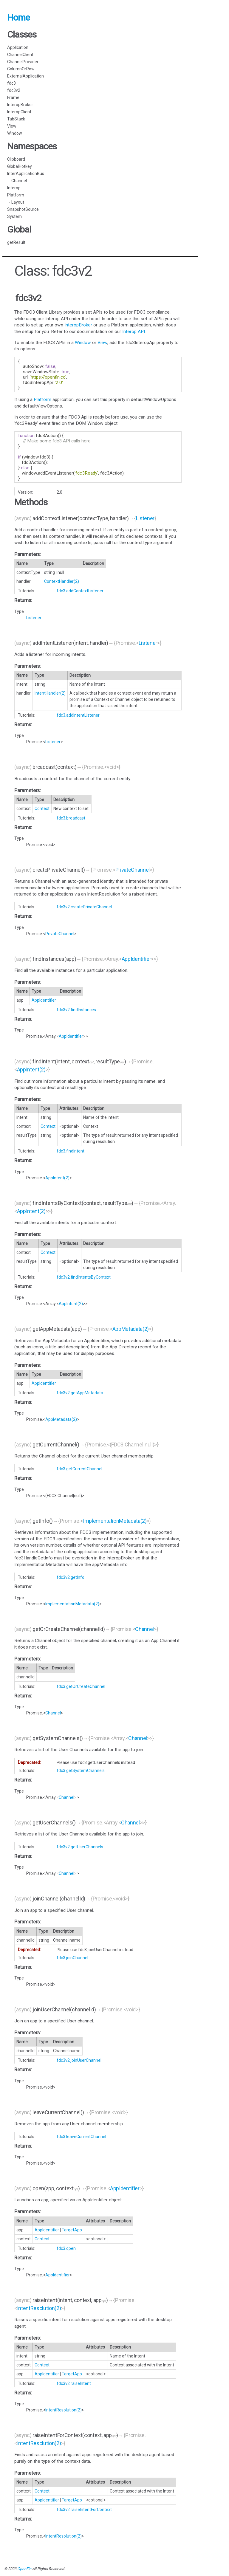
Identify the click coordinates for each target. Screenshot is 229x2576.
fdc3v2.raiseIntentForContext (84, 2509)
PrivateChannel (132, 870)
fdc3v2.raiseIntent (74, 2383)
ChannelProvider (22, 61)
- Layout (15, 202)
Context (42, 808)
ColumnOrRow (21, 68)
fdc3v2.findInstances (76, 1009)
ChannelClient (20, 54)
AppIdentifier (136, 959)
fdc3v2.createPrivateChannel (84, 906)
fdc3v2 (13, 90)
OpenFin (24, 2568)
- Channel (17, 180)
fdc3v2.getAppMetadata (80, 1392)
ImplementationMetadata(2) (115, 1521)
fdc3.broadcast (71, 818)
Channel (144, 1629)
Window (14, 133)
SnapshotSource (23, 209)
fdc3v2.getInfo (70, 1577)
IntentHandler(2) (50, 693)
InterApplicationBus (25, 173)
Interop (14, 187)
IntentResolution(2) (39, 2308)
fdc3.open (66, 2248)
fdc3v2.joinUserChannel (79, 2060)
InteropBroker (20, 104)
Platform (15, 195)
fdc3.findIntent (70, 1151)
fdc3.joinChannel (72, 1957)
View (11, 126)
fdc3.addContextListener (80, 590)
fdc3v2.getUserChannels (80, 1846)
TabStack (16, 119)
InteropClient (19, 111)
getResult (16, 242)
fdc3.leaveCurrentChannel (81, 2136)
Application (17, 47)
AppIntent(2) (31, 1069)
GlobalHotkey (19, 166)
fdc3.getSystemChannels (81, 1770)
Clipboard (16, 159)
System (14, 216)
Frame (13, 97)
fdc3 (11, 83)
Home (18, 17)
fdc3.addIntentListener (78, 715)
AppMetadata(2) (130, 1329)
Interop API (133, 331)
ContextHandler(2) (61, 581)
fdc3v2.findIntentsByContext (84, 1277)
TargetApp (72, 2230)
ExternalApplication (25, 76)
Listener (145, 518)
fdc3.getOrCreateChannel (81, 1686)
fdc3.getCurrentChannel (79, 1468)
